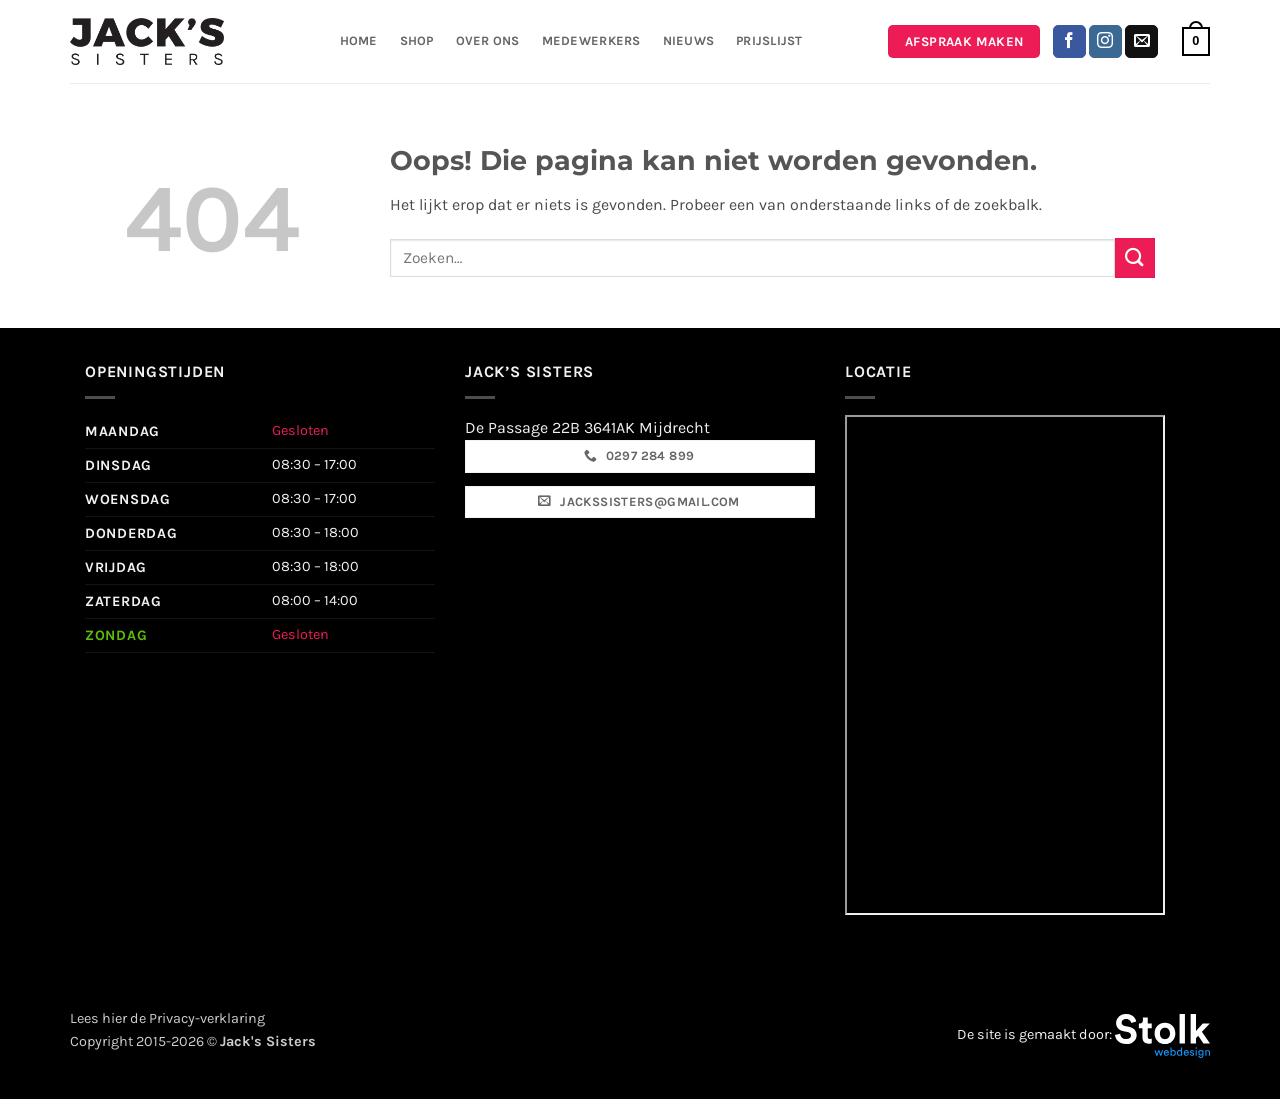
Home (359, 40)
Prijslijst (769, 40)
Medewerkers (591, 40)
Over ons (488, 40)
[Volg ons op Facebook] (1069, 42)
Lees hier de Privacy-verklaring (167, 1018)
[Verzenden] (1135, 257)
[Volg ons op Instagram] (1105, 42)
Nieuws (689, 40)
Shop (417, 40)
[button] (1196, 42)
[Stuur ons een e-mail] (1141, 42)
